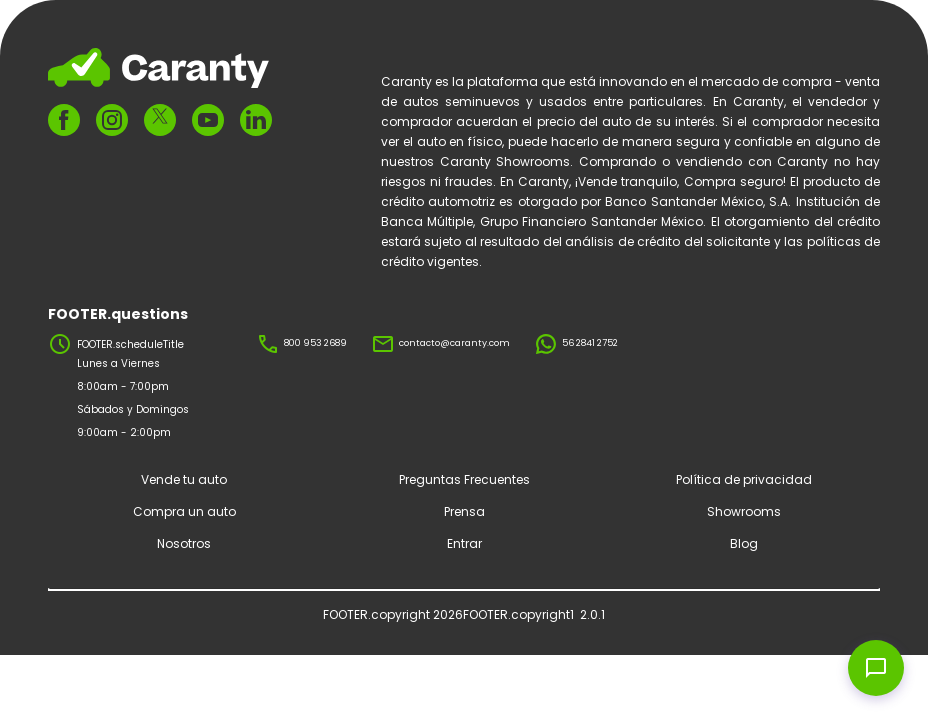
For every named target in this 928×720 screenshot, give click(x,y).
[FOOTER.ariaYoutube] (208, 120)
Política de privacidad (744, 479)
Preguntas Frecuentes (464, 479)
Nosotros (184, 543)
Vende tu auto (184, 479)
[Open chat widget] (876, 668)
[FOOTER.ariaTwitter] (160, 119)
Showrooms (744, 511)
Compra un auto (184, 511)
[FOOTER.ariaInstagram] (112, 120)
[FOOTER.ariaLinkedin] (256, 120)
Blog (744, 543)
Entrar (464, 543)
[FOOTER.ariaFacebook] (64, 120)
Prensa (464, 511)
